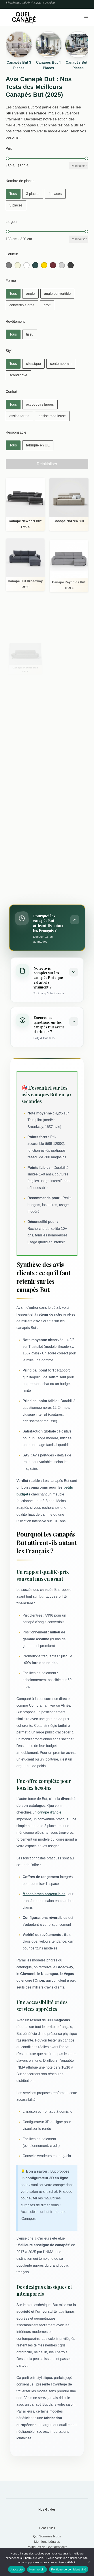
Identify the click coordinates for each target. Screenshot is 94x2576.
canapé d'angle (49, 1812)
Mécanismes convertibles (44, 1894)
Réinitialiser (78, 166)
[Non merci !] (88, 2562)
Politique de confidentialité (68, 2569)
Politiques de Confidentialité (46, 2547)
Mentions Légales (47, 2541)
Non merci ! (37, 2569)
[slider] (7, 158)
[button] (13, 194)
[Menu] (86, 18)
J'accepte (16, 2569)
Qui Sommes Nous (47, 2536)
